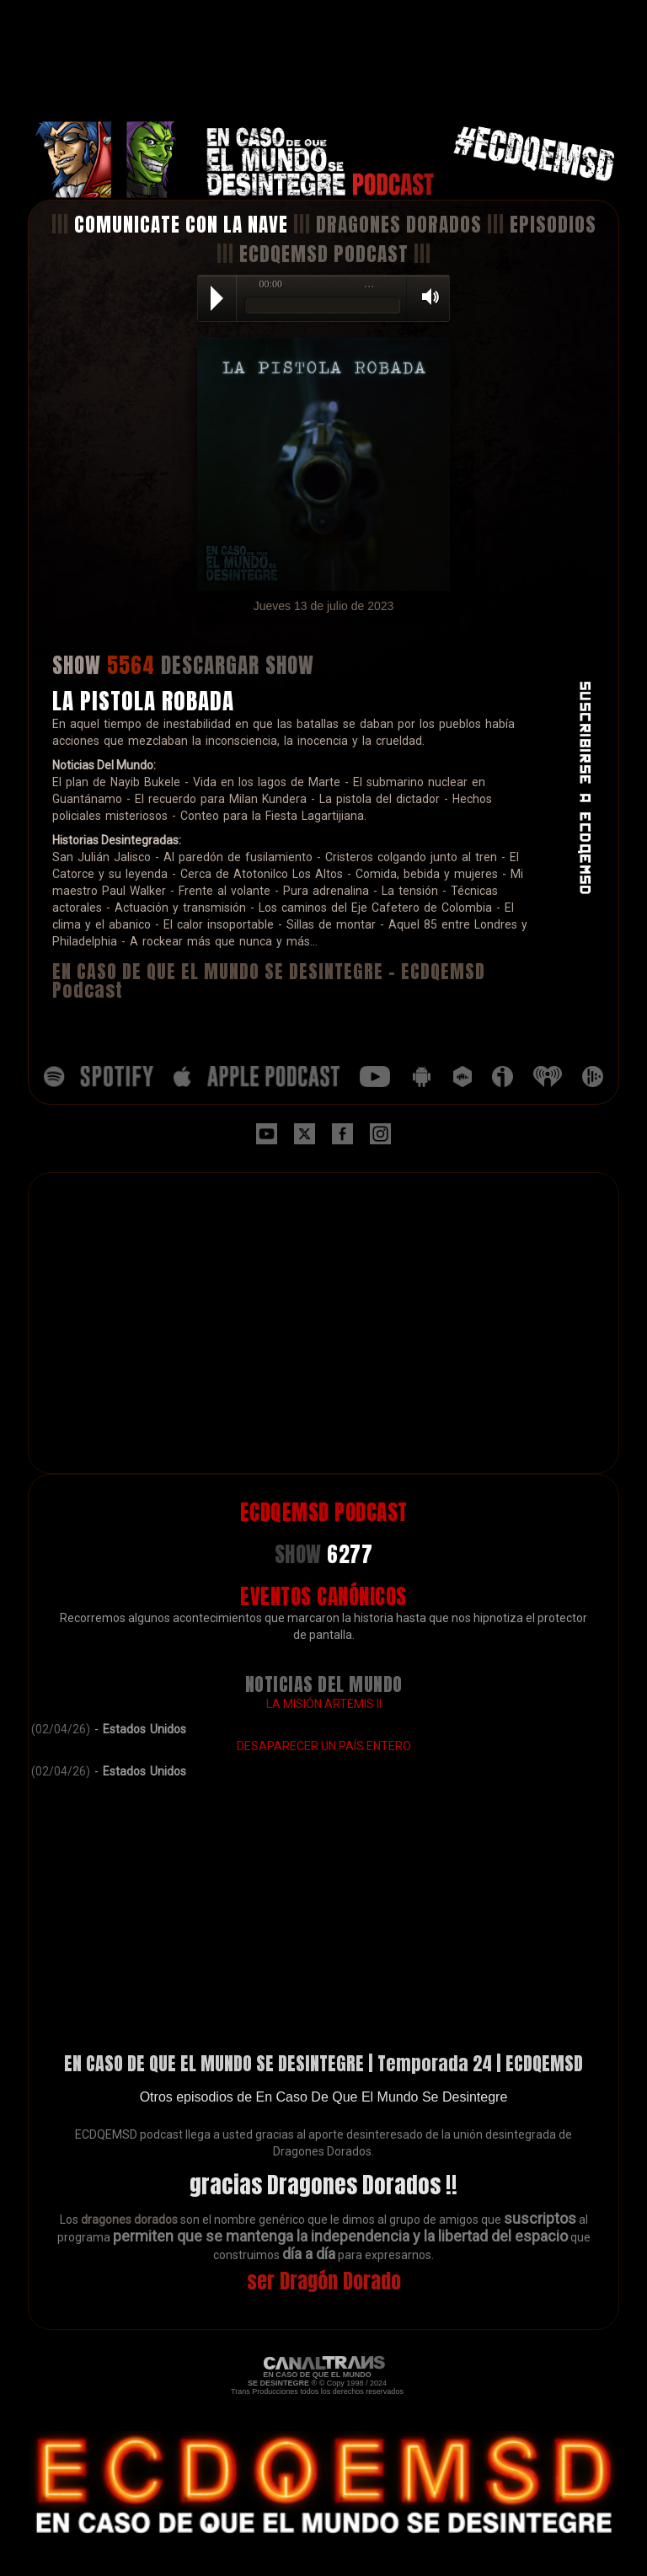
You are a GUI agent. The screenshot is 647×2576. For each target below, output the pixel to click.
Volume (424, 296)
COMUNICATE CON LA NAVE (181, 224)
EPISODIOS (553, 224)
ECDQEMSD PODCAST (324, 254)
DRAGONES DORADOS (399, 224)
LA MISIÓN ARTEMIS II (324, 1704)
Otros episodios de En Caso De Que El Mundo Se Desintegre (324, 2097)
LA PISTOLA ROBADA (143, 700)
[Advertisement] (323, 61)
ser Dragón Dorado (324, 2281)
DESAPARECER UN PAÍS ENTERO (324, 1746)
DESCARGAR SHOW (237, 665)
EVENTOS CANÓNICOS (323, 1596)
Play (217, 298)
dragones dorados (129, 2219)
